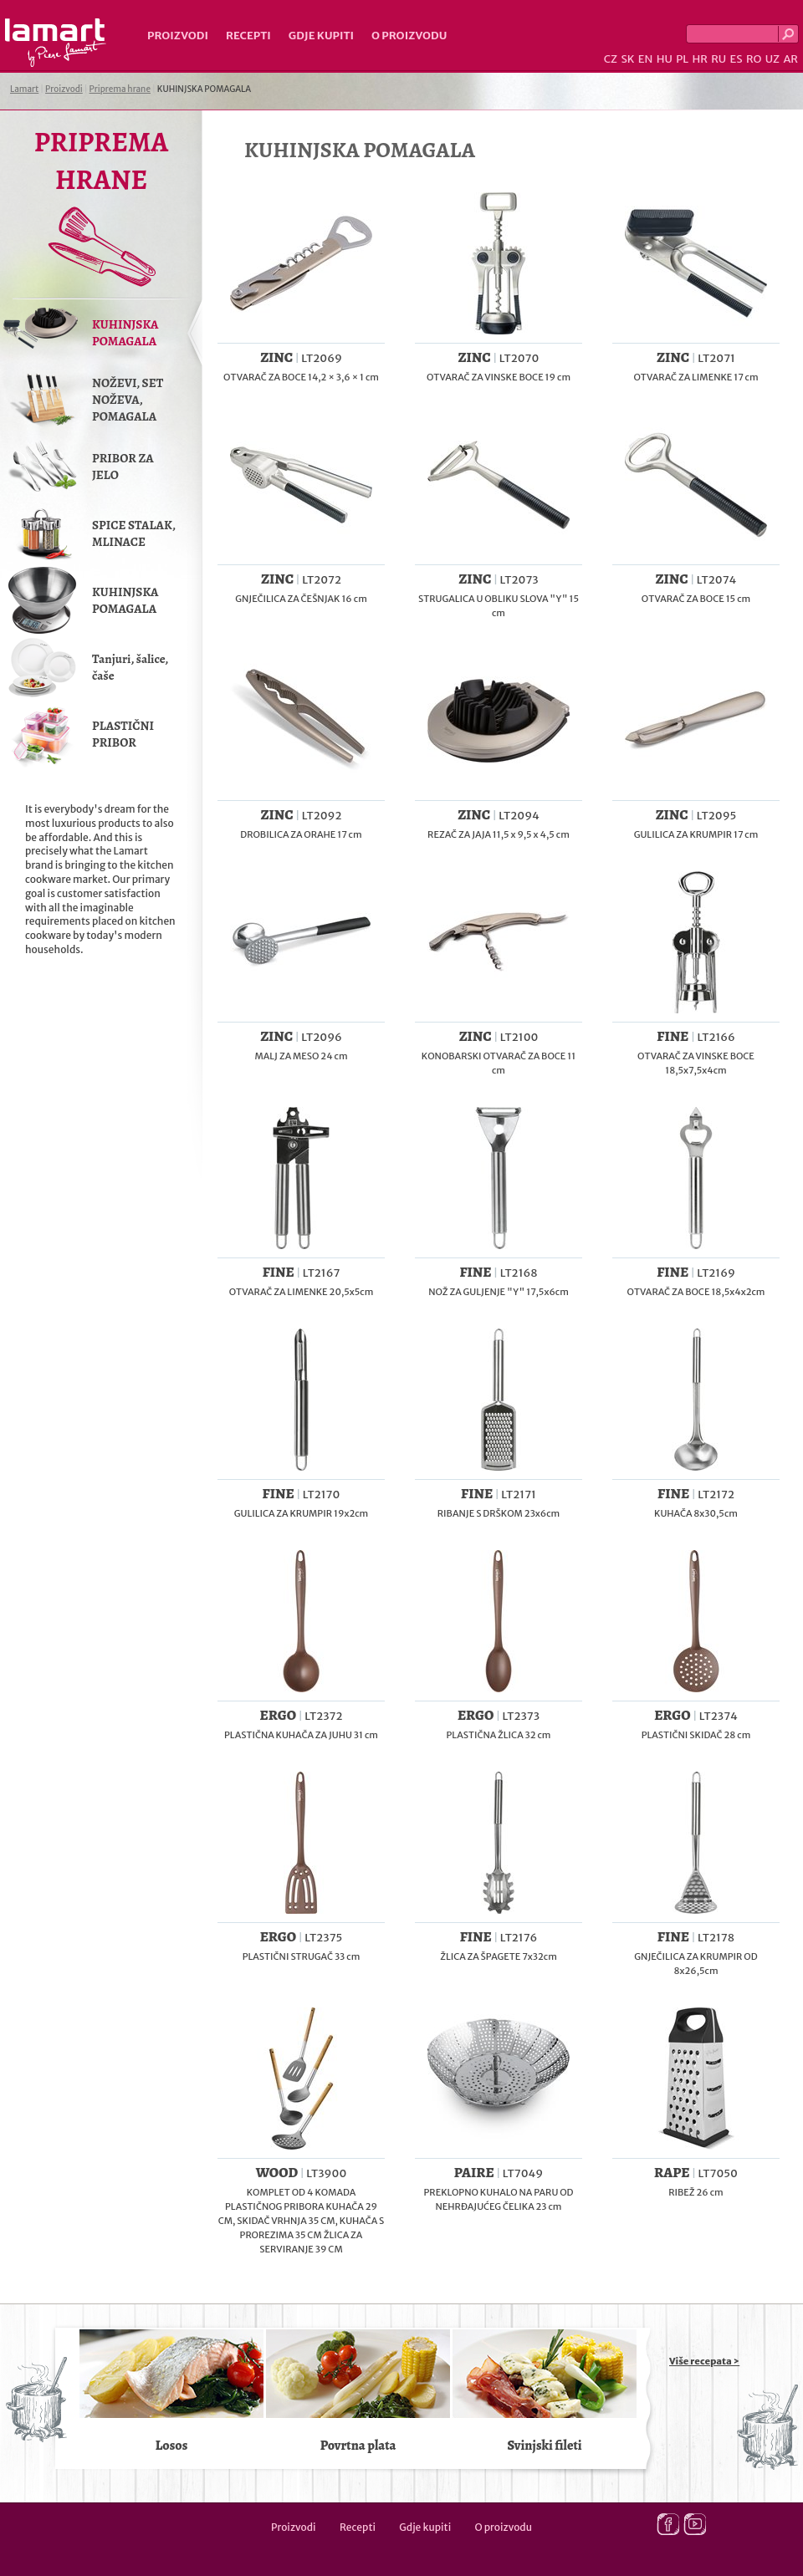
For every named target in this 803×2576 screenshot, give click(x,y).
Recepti (248, 35)
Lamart (55, 43)
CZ (610, 59)
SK (627, 59)
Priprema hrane (120, 89)
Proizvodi (177, 35)
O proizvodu (409, 35)
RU (718, 59)
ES (736, 59)
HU (665, 59)
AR (790, 59)
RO (753, 59)
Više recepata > (704, 2361)
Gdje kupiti (321, 35)
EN (645, 59)
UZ (772, 59)
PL (682, 59)
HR (699, 59)
